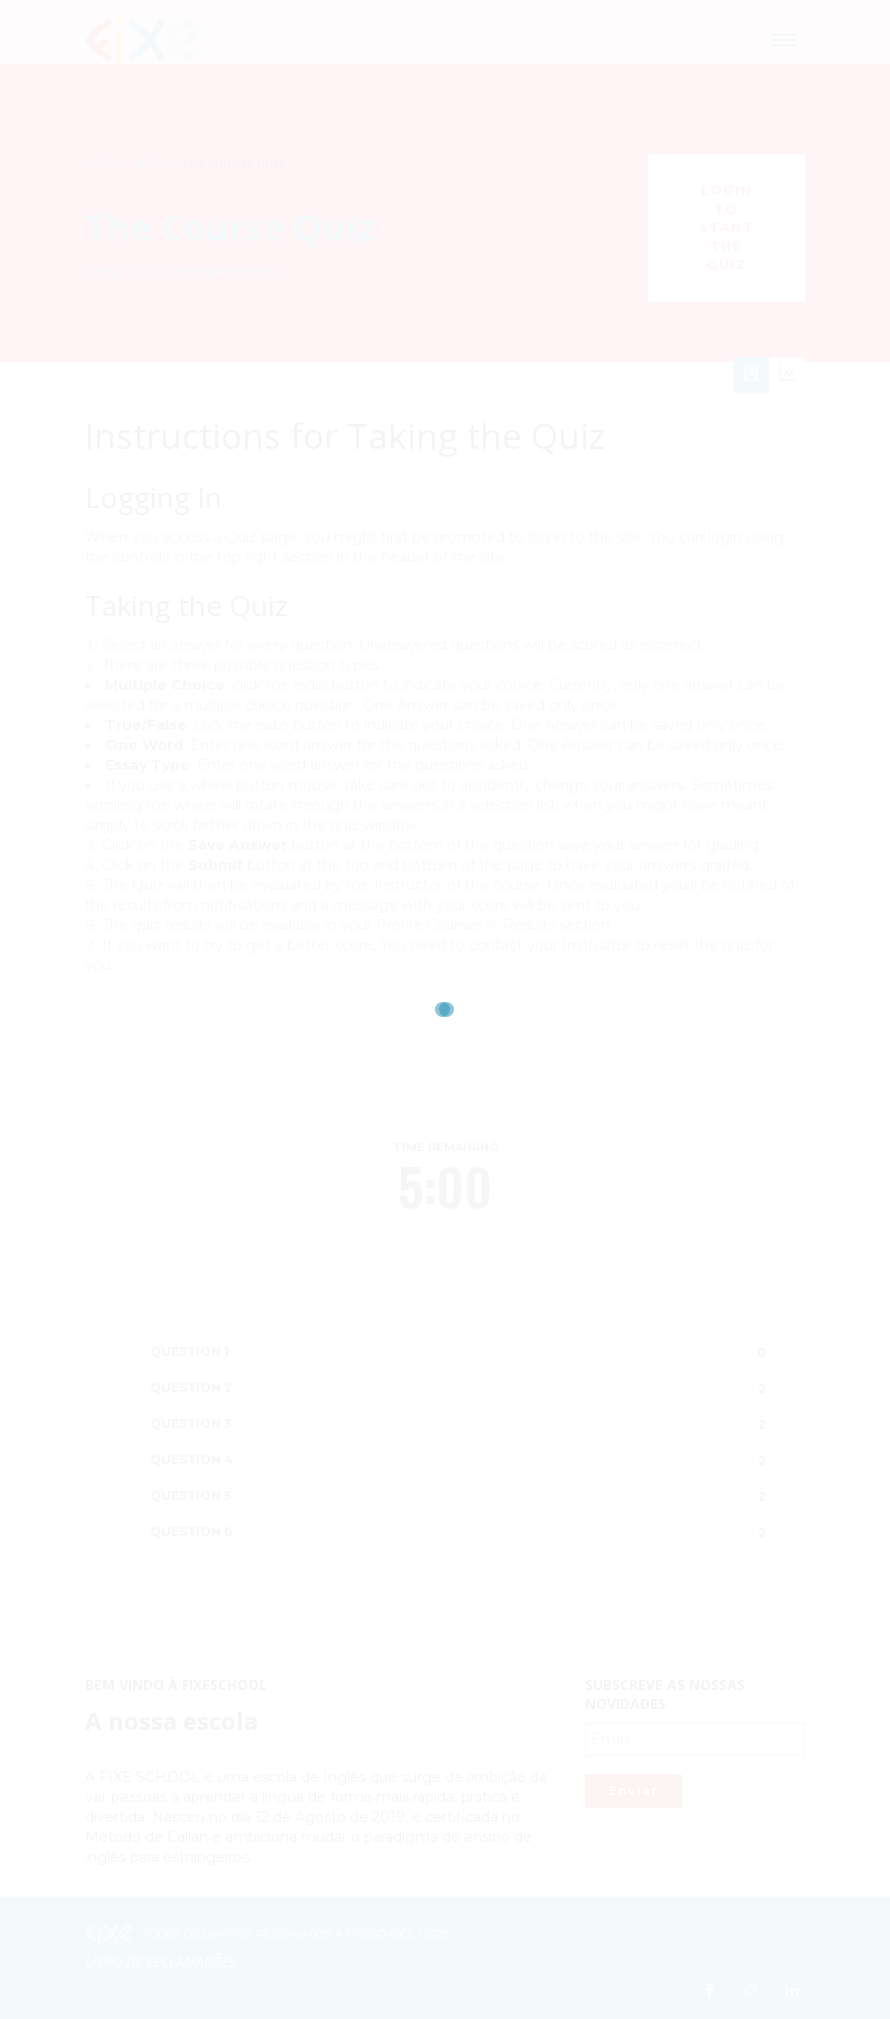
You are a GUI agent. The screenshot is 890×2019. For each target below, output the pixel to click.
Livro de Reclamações (160, 1961)
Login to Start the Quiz (727, 227)
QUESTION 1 (189, 1351)
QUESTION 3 (191, 1423)
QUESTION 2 (191, 1387)
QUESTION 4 (191, 1459)
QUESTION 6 (191, 1531)
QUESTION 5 (190, 1495)
